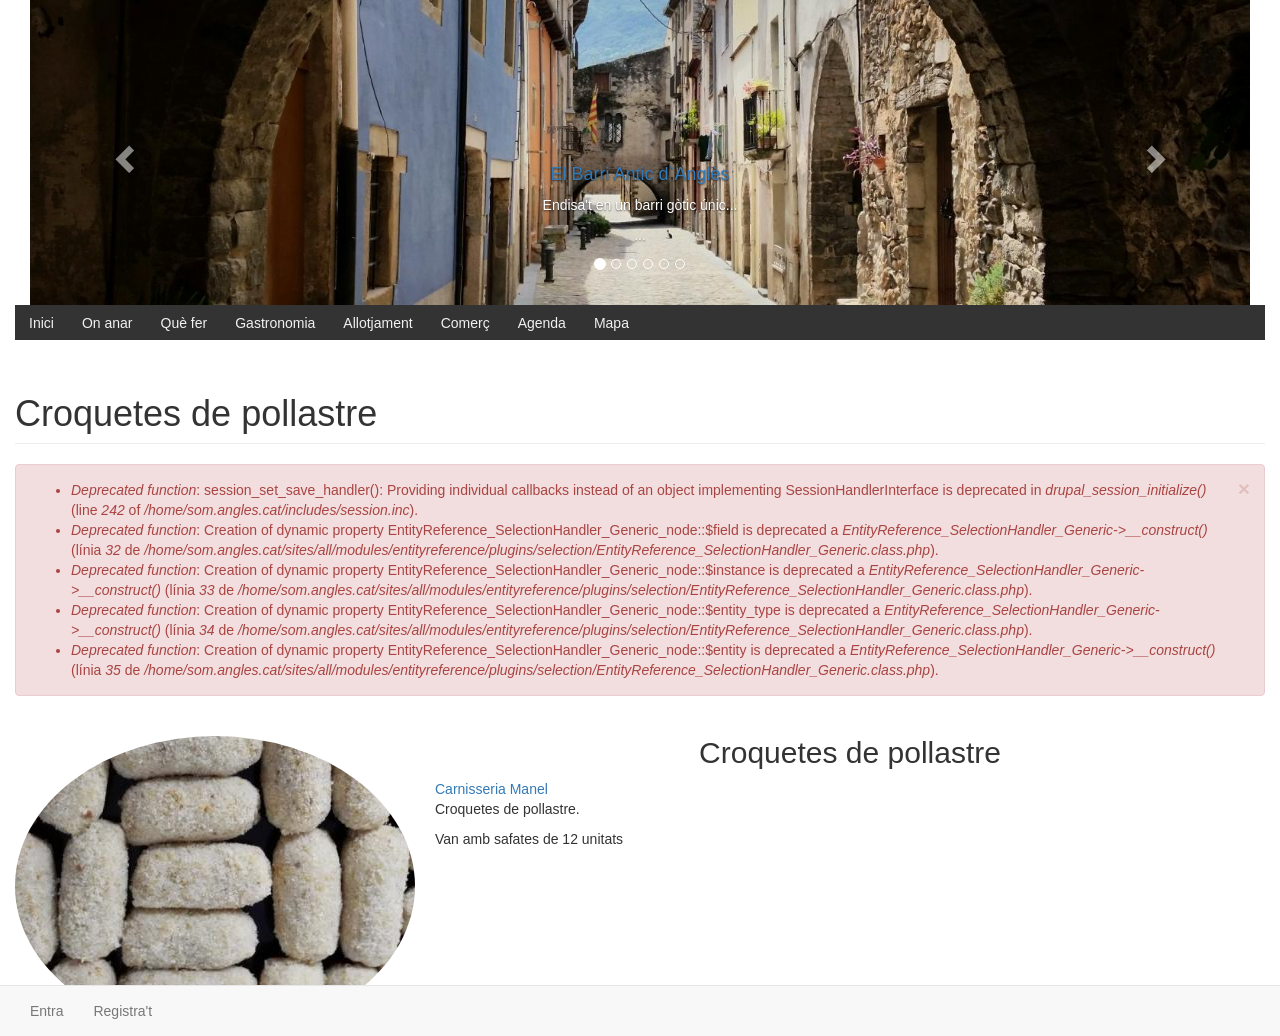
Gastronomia (275, 323)
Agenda (542, 323)
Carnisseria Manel (491, 789)
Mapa (611, 323)
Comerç (465, 323)
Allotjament (377, 323)
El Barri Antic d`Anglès (639, 174)
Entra (46, 1011)
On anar (107, 323)
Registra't (122, 1011)
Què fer (184, 323)
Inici (41, 323)
